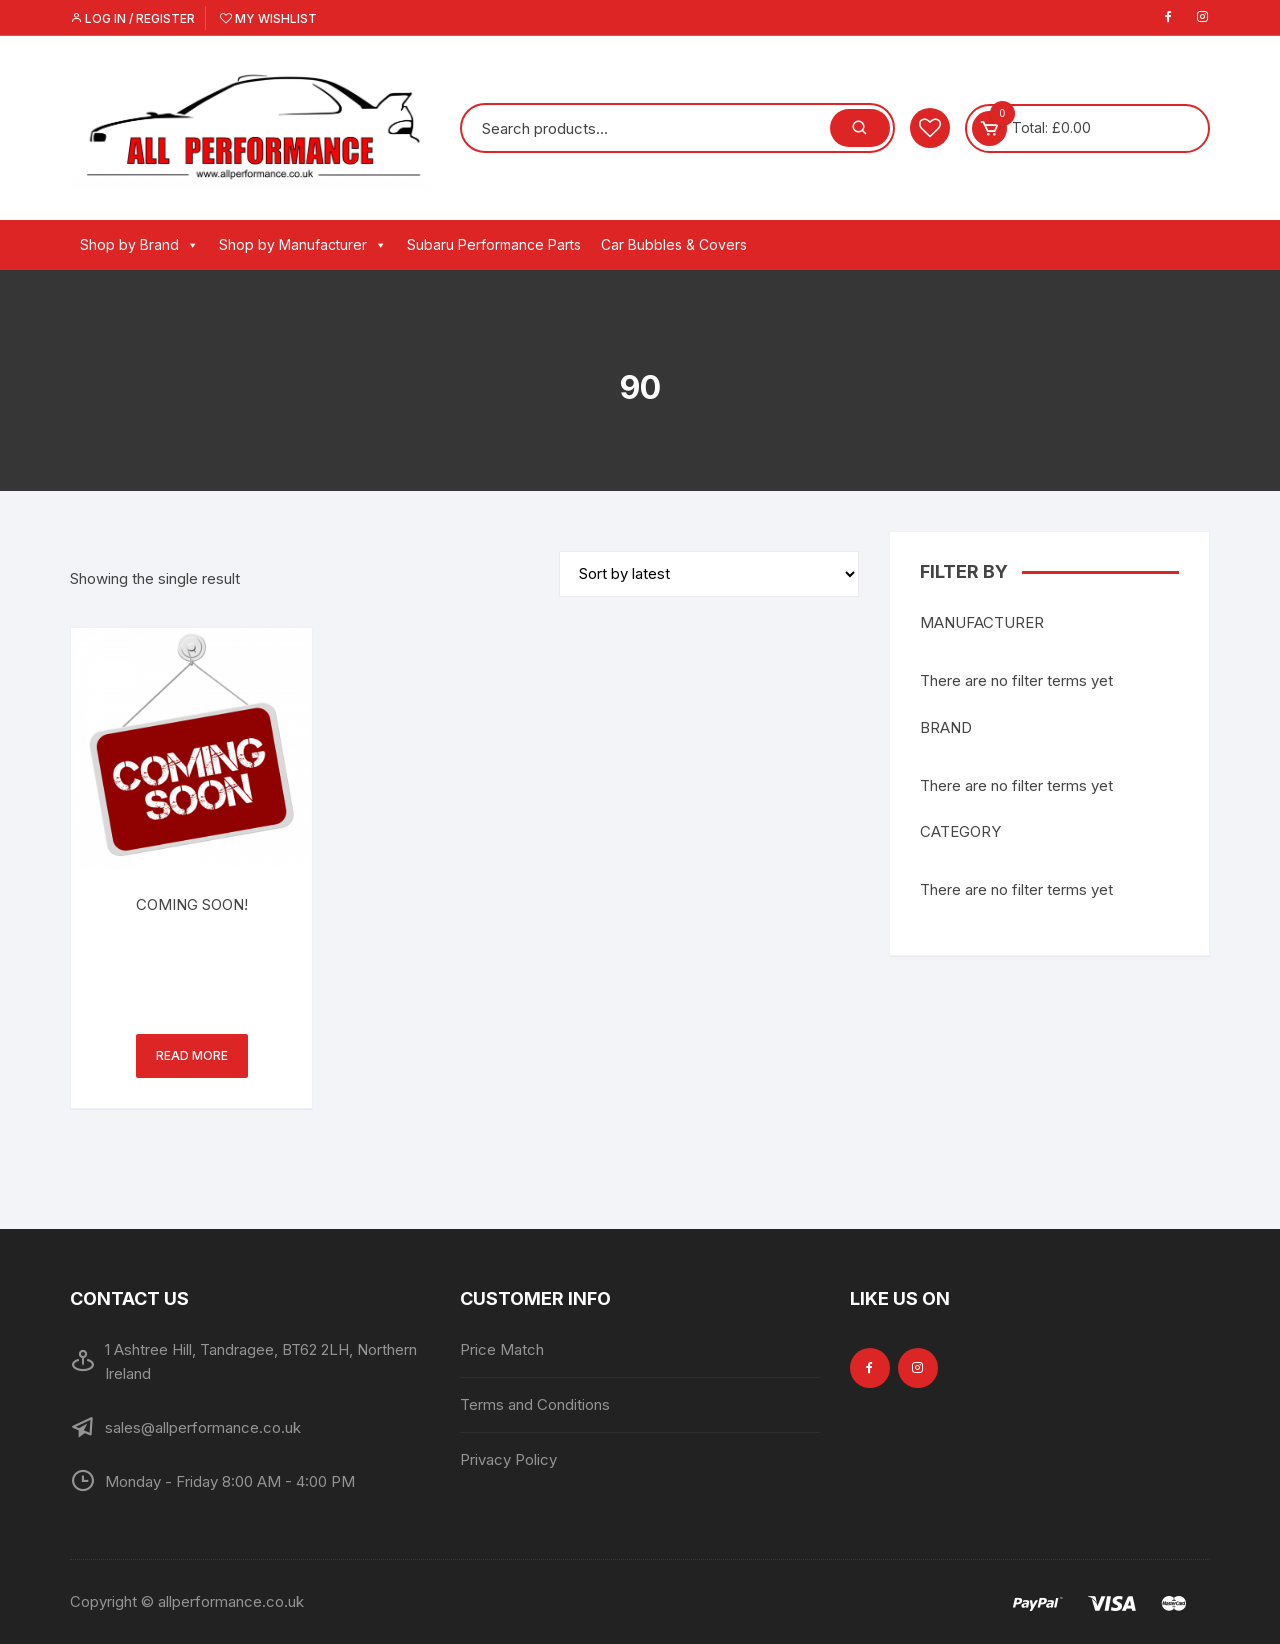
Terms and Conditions (535, 1404)
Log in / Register (132, 18)
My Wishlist (268, 18)
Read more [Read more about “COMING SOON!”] (192, 1055)
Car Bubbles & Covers (674, 244)
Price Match (502, 1349)
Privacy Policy (508, 1459)
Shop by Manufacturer (303, 245)
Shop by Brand (139, 245)
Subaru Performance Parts (494, 244)
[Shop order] (709, 574)
